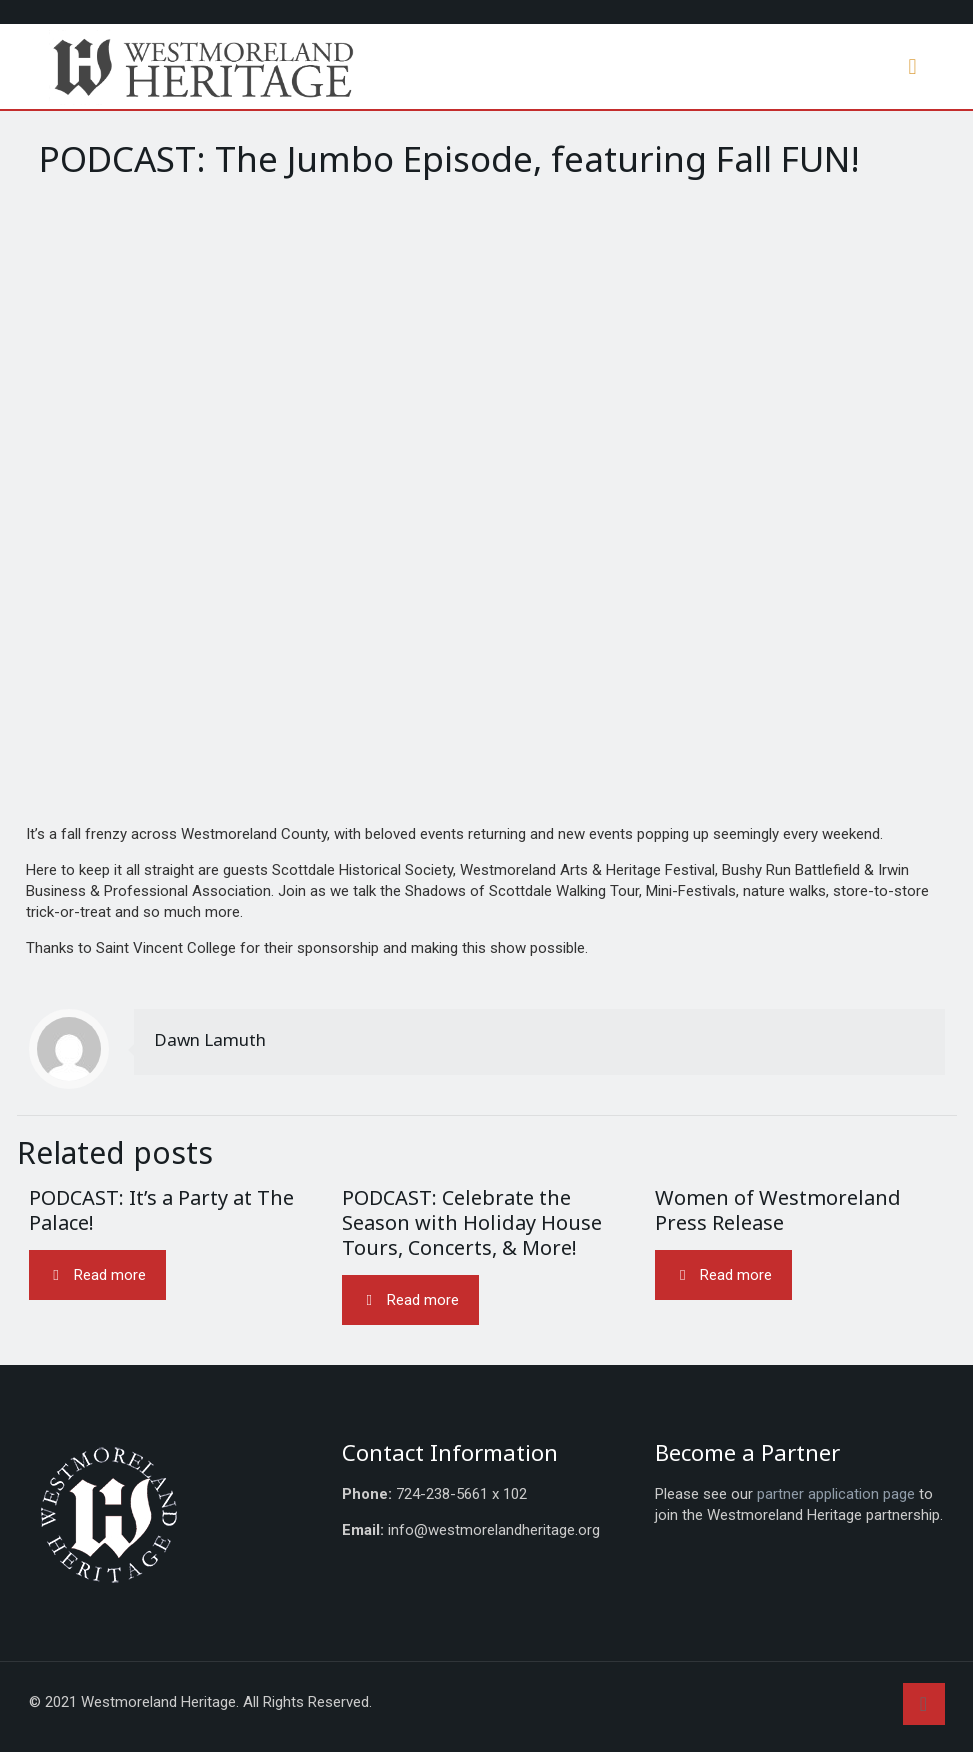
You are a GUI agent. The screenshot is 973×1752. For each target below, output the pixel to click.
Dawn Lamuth (210, 1039)
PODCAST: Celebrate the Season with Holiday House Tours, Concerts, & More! (472, 1222)
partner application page (836, 1494)
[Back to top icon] (924, 1704)
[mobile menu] (913, 67)
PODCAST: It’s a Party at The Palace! (161, 1210)
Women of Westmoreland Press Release (778, 1210)
